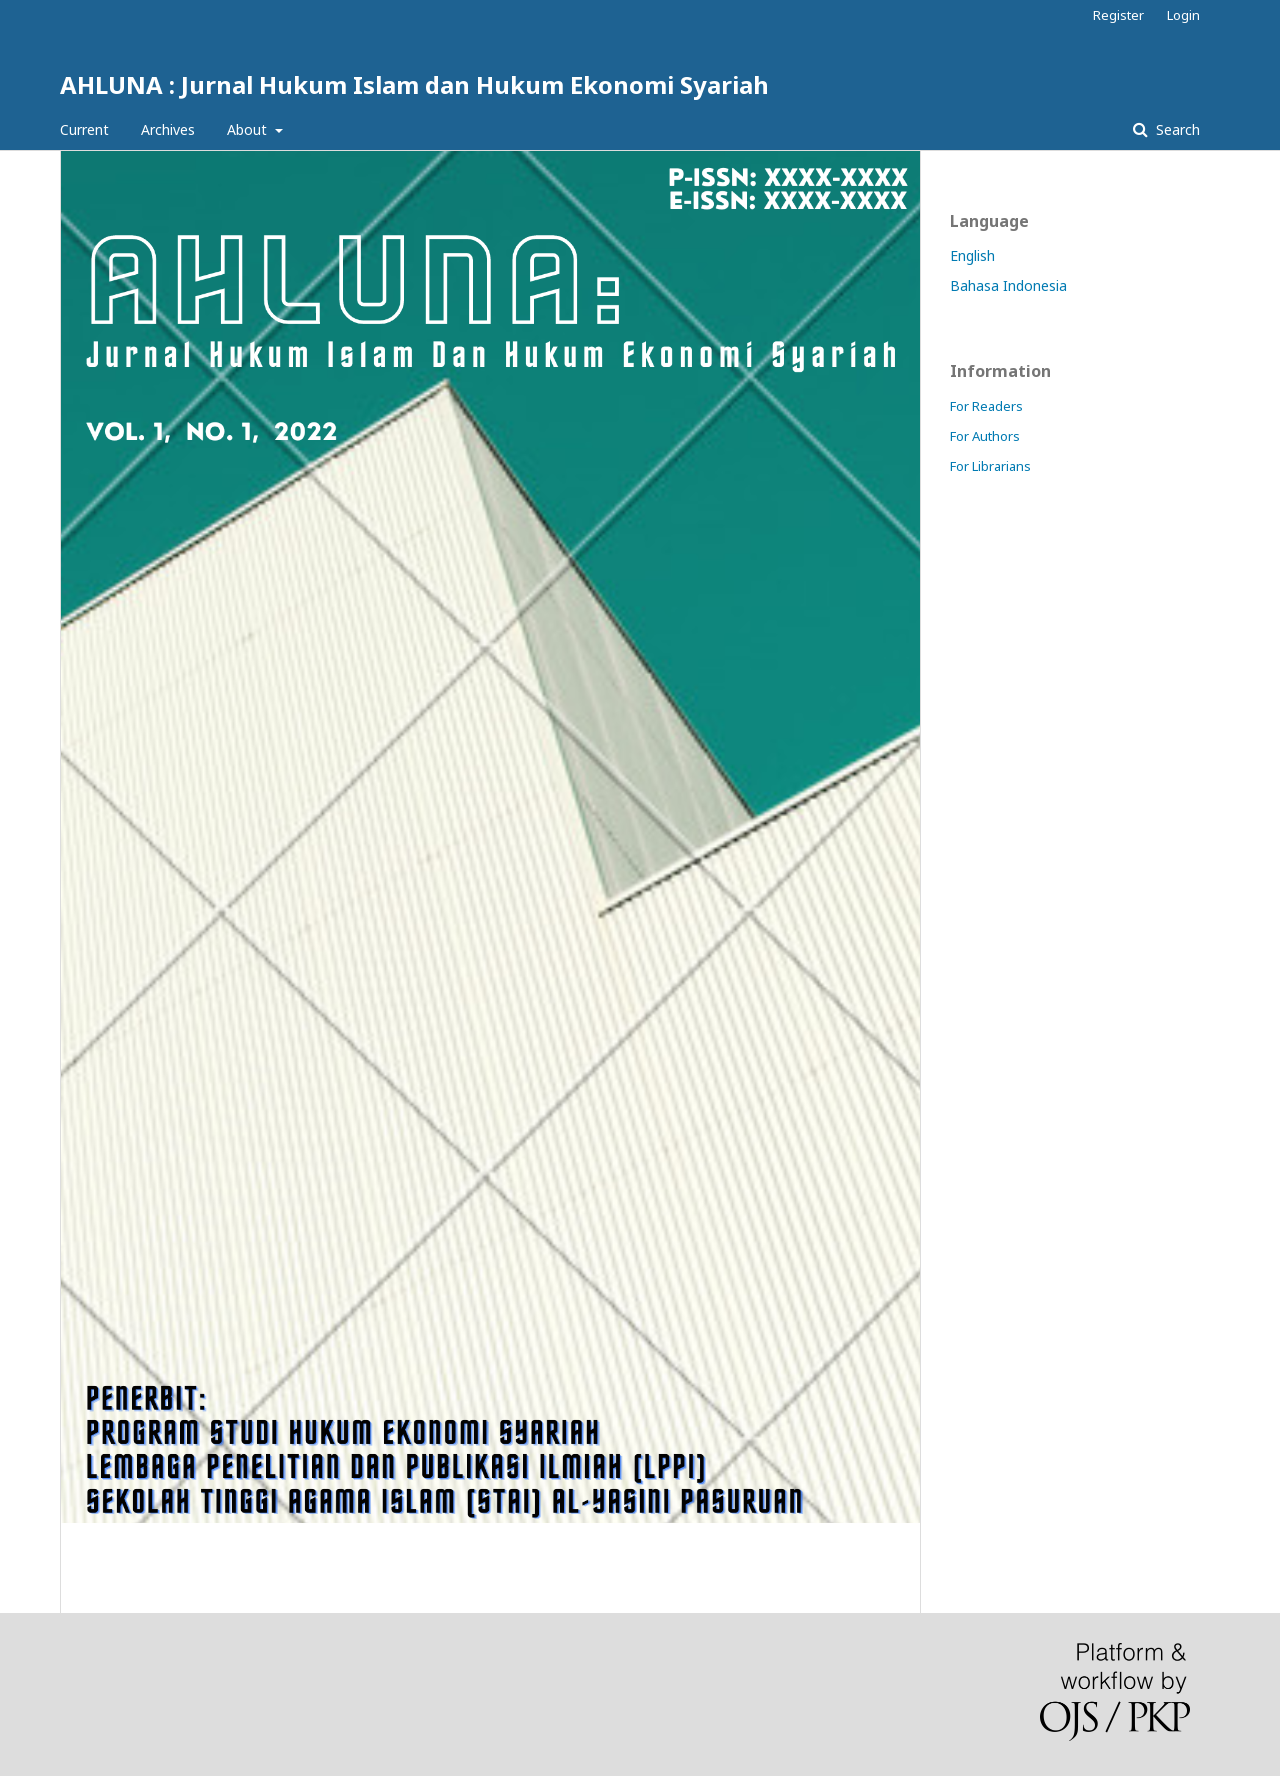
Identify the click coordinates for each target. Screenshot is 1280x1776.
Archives (168, 129)
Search (1176, 129)
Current (84, 129)
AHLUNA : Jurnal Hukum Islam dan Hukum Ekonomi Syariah (414, 84)
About (249, 129)
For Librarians (990, 466)
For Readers (986, 406)
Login (1183, 15)
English (972, 255)
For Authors (985, 436)
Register (1118, 15)
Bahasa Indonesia (1008, 285)
